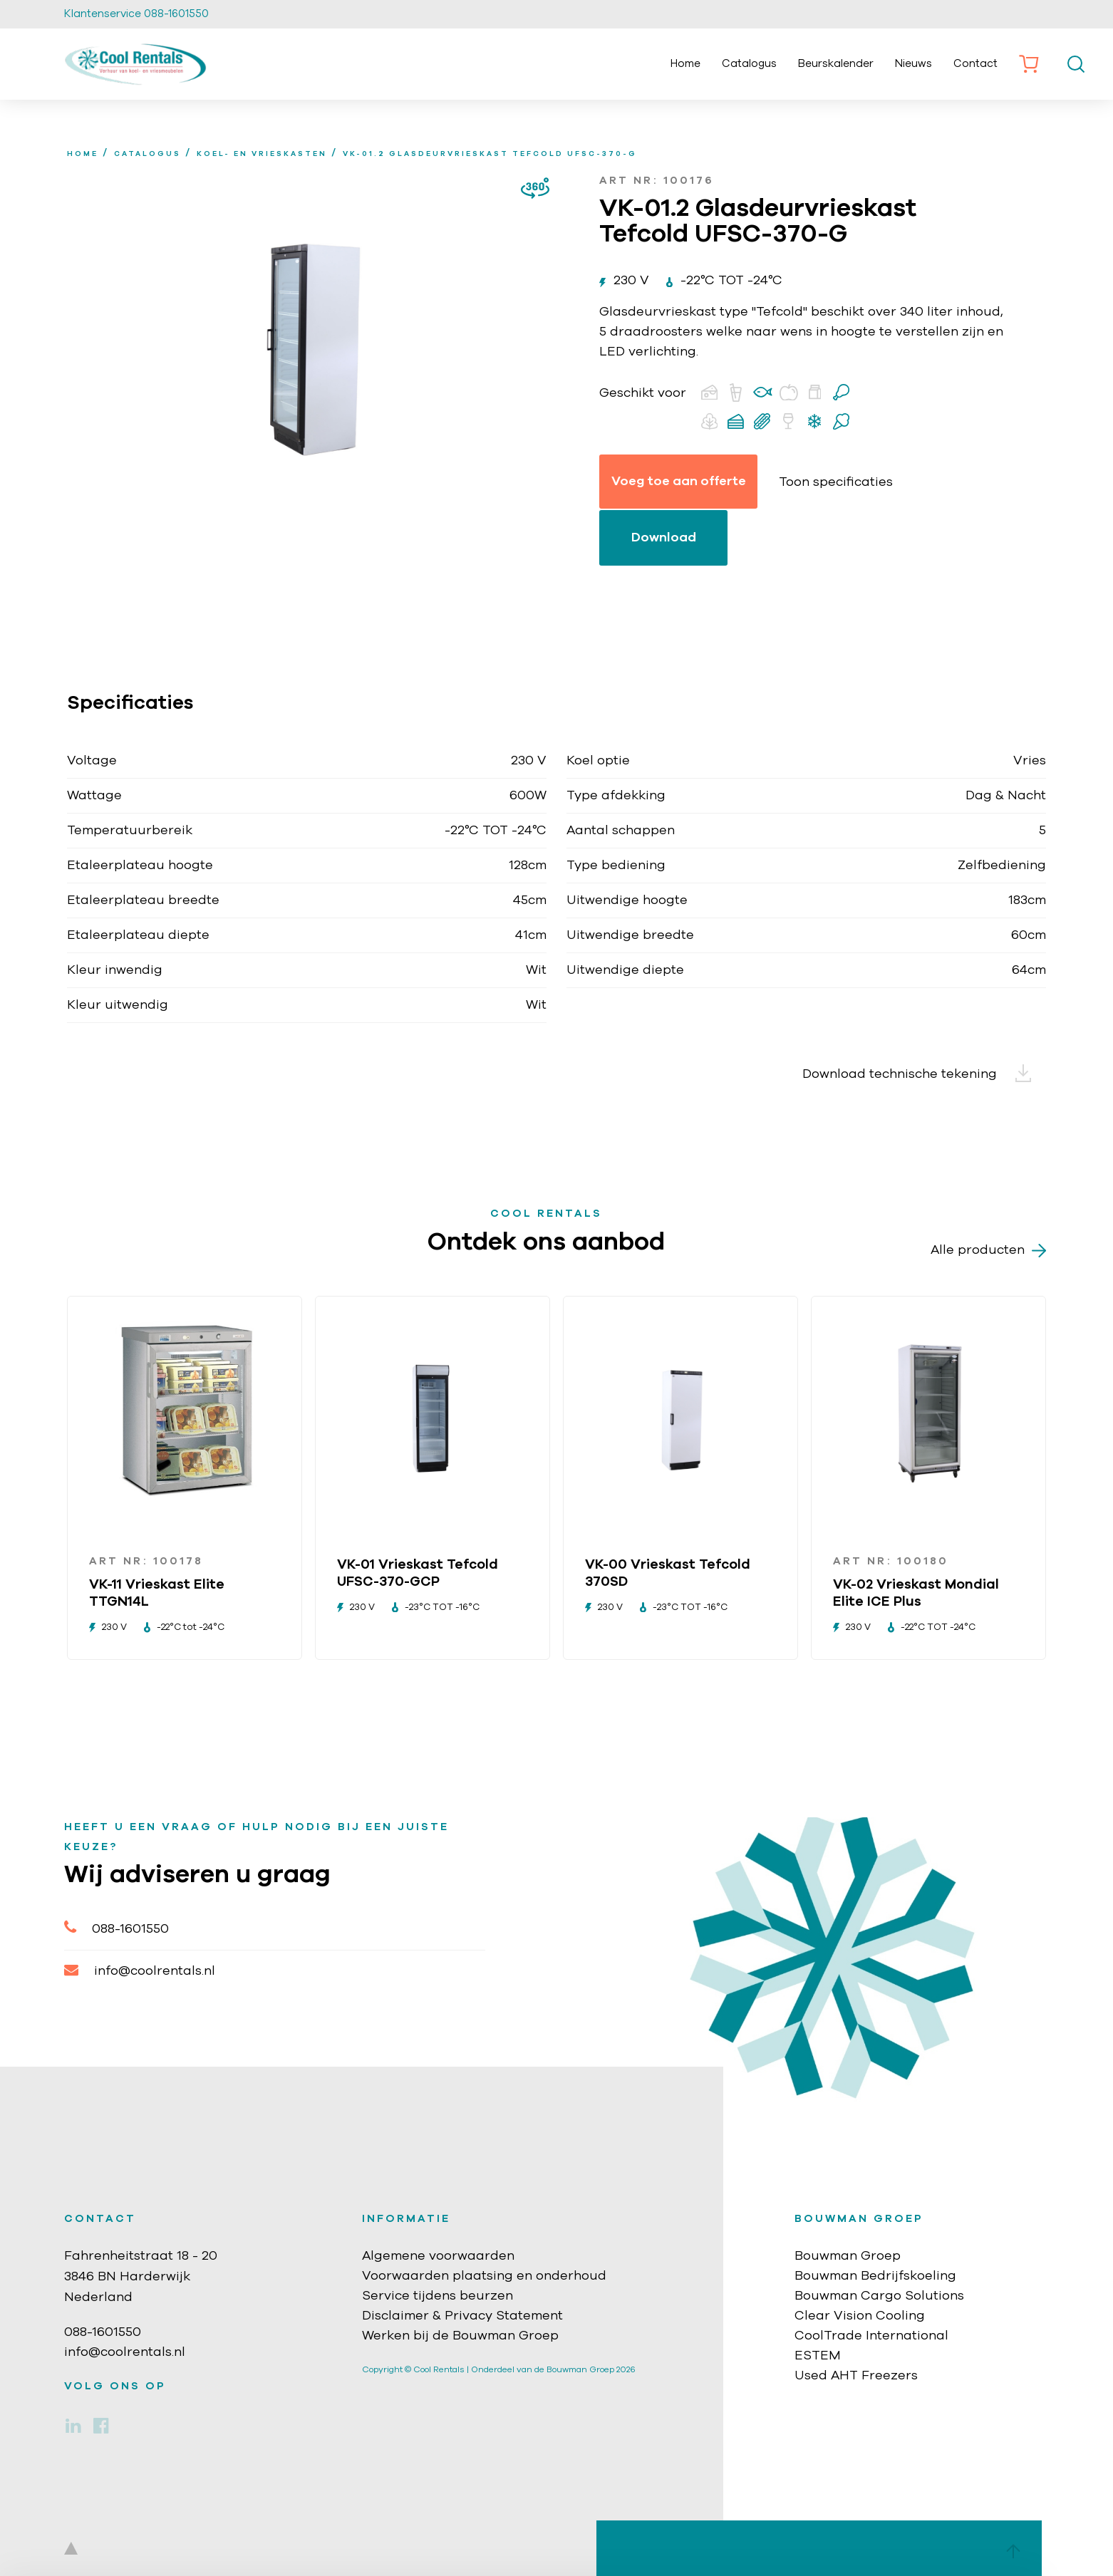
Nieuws (913, 63)
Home (685, 63)
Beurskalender (836, 63)
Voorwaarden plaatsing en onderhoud (484, 2276)
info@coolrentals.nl (139, 1970)
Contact (975, 63)
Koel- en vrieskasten (262, 153)
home (82, 153)
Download (663, 537)
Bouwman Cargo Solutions (879, 2296)
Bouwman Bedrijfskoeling (875, 2276)
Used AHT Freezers (856, 2375)
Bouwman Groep (847, 2256)
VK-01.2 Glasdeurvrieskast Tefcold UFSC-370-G (490, 153)
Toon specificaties (836, 482)
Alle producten (988, 1250)
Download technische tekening (924, 1074)
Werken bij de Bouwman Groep (460, 2336)
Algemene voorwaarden (438, 2256)
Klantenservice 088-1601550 (136, 14)
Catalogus (749, 63)
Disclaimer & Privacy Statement (462, 2316)
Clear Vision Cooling (859, 2316)
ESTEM (817, 2355)
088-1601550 (116, 1927)
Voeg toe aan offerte (678, 481)
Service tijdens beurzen (437, 2296)
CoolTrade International (871, 2336)
